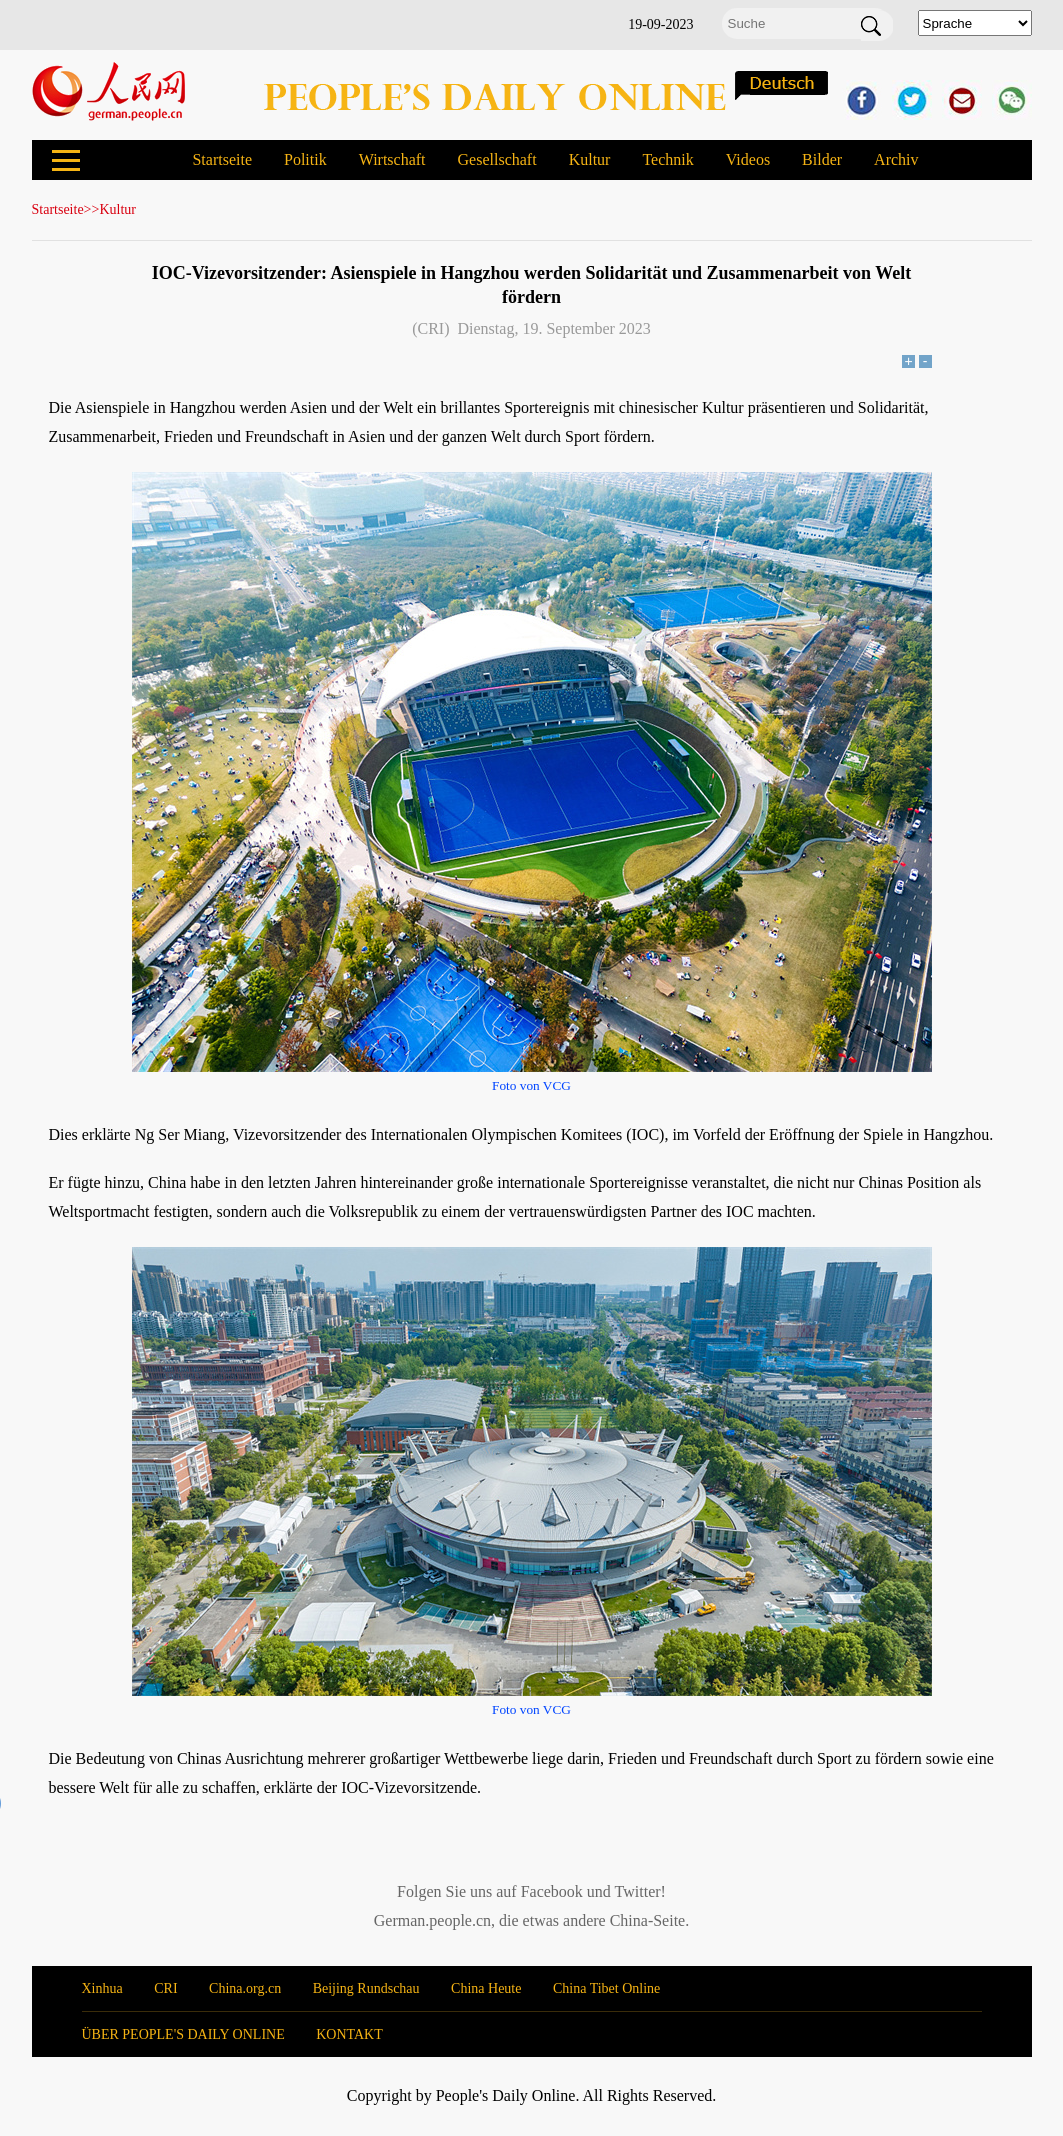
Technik (667, 159)
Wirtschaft (392, 159)
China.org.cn (245, 1988)
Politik (305, 159)
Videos (748, 159)
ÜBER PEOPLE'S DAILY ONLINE (183, 2034)
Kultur (590, 159)
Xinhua (102, 1988)
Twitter (638, 1891)
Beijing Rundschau (366, 1988)
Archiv (896, 159)
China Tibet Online (606, 1988)
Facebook (552, 1891)
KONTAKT (349, 2034)
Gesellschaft (497, 159)
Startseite (222, 159)
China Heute (486, 1988)
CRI (165, 1988)
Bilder (822, 159)
